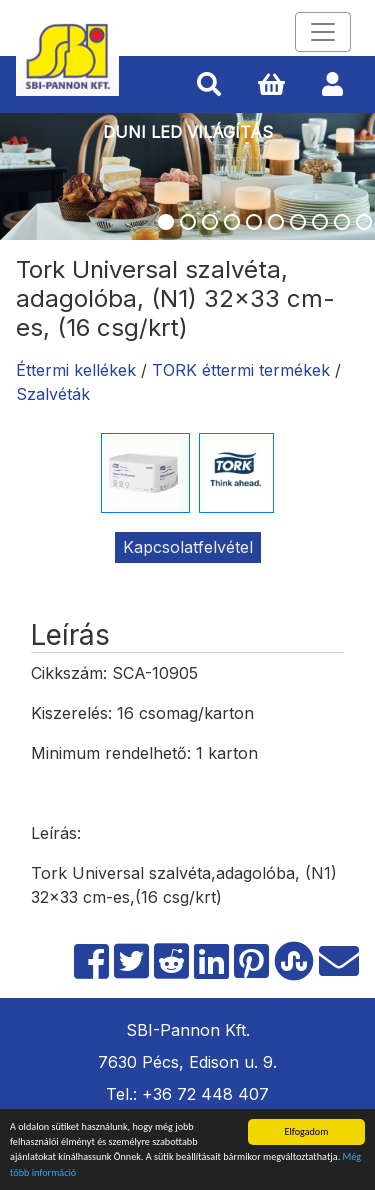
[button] (209, 85)
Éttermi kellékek (76, 370)
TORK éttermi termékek (241, 370)
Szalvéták (53, 394)
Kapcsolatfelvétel (188, 547)
